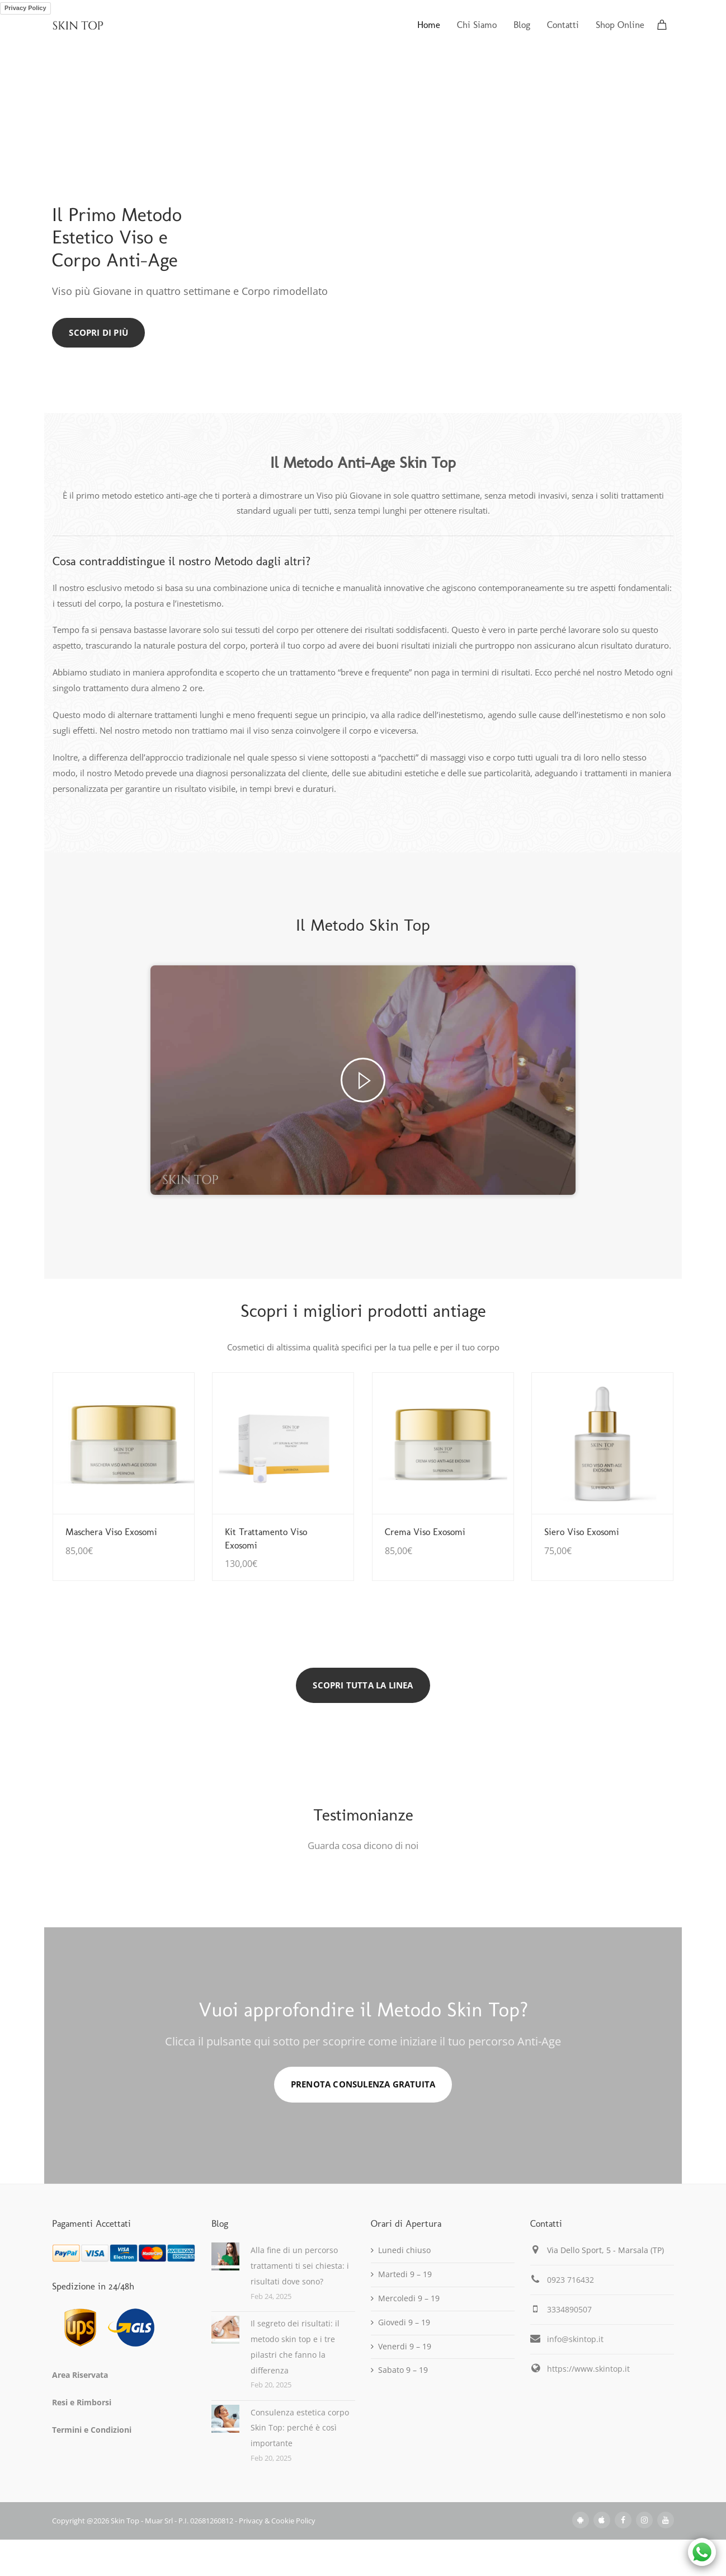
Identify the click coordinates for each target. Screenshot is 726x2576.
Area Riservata (80, 2374)
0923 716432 (570, 2279)
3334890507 (569, 2309)
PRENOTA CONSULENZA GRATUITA (363, 2084)
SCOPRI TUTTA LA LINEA (363, 1685)
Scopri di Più (98, 332)
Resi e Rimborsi (81, 2402)
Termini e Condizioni (91, 2429)
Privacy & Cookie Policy (277, 2521)
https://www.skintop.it (588, 2368)
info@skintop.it (575, 2339)
